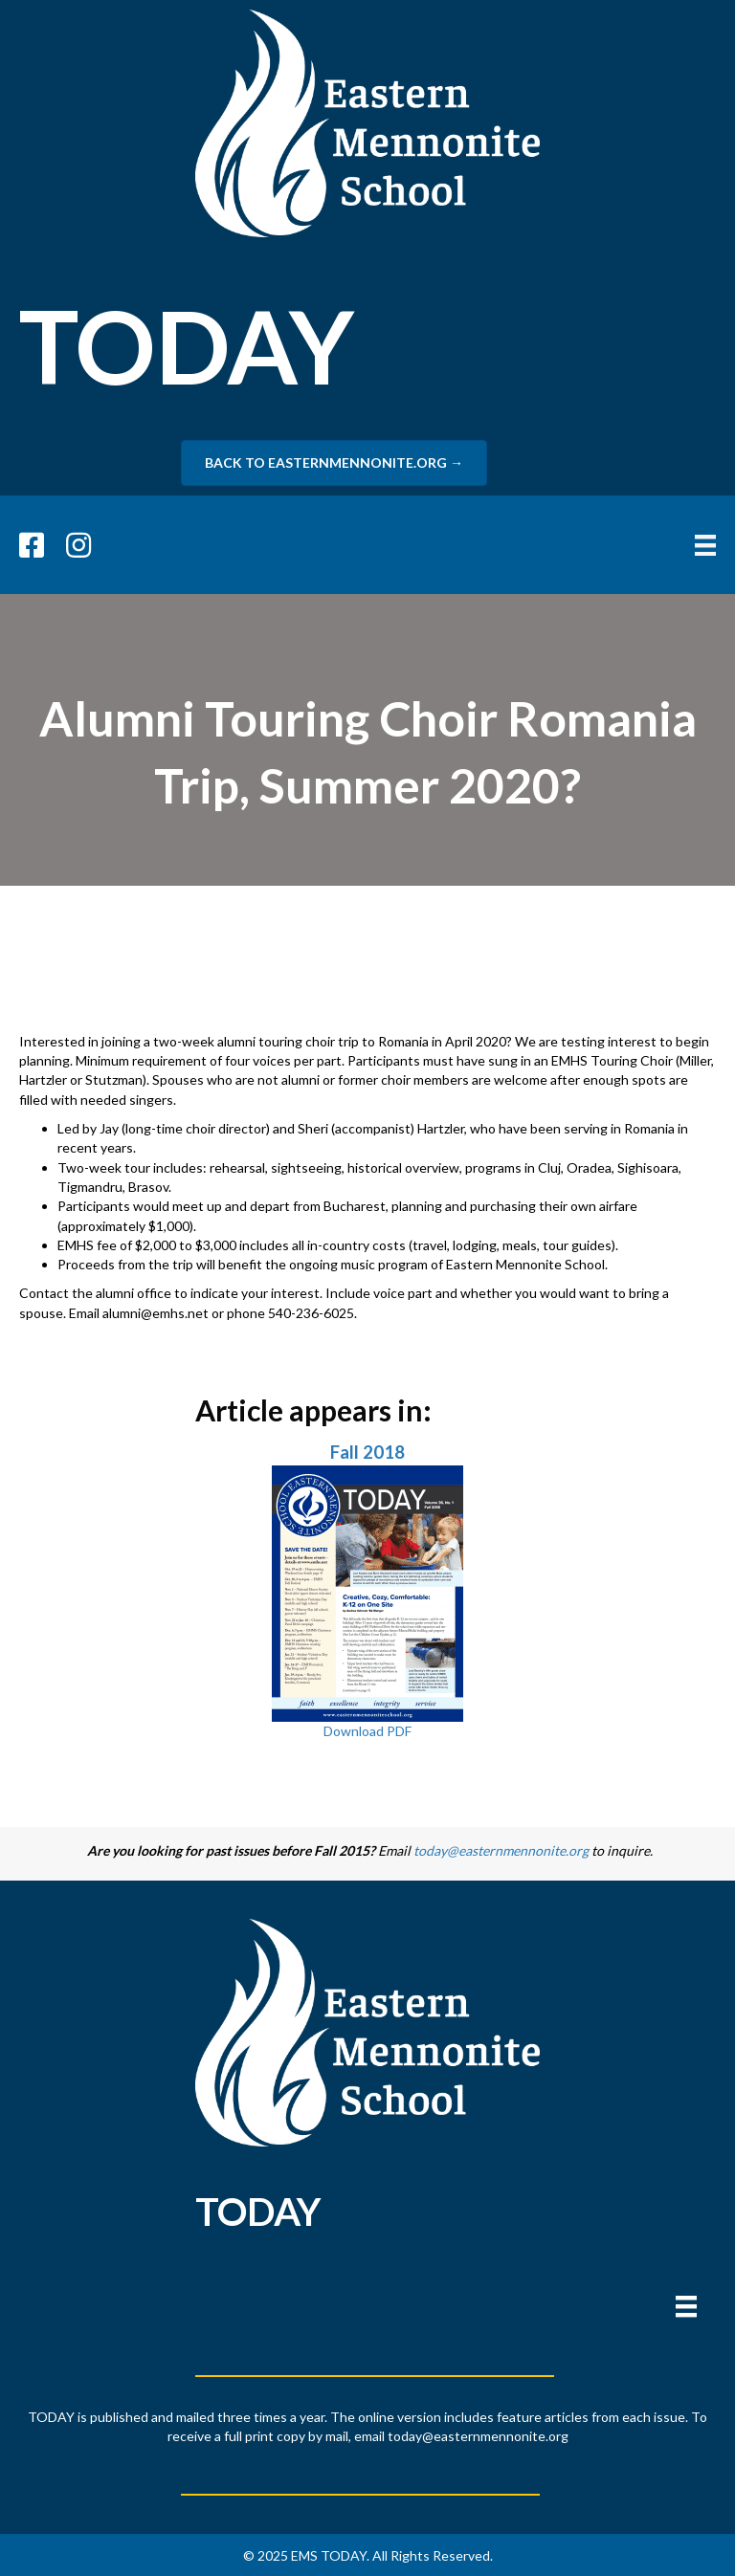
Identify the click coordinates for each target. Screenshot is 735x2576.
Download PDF (367, 1731)
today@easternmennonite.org (501, 1850)
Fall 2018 (367, 1452)
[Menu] (686, 2307)
